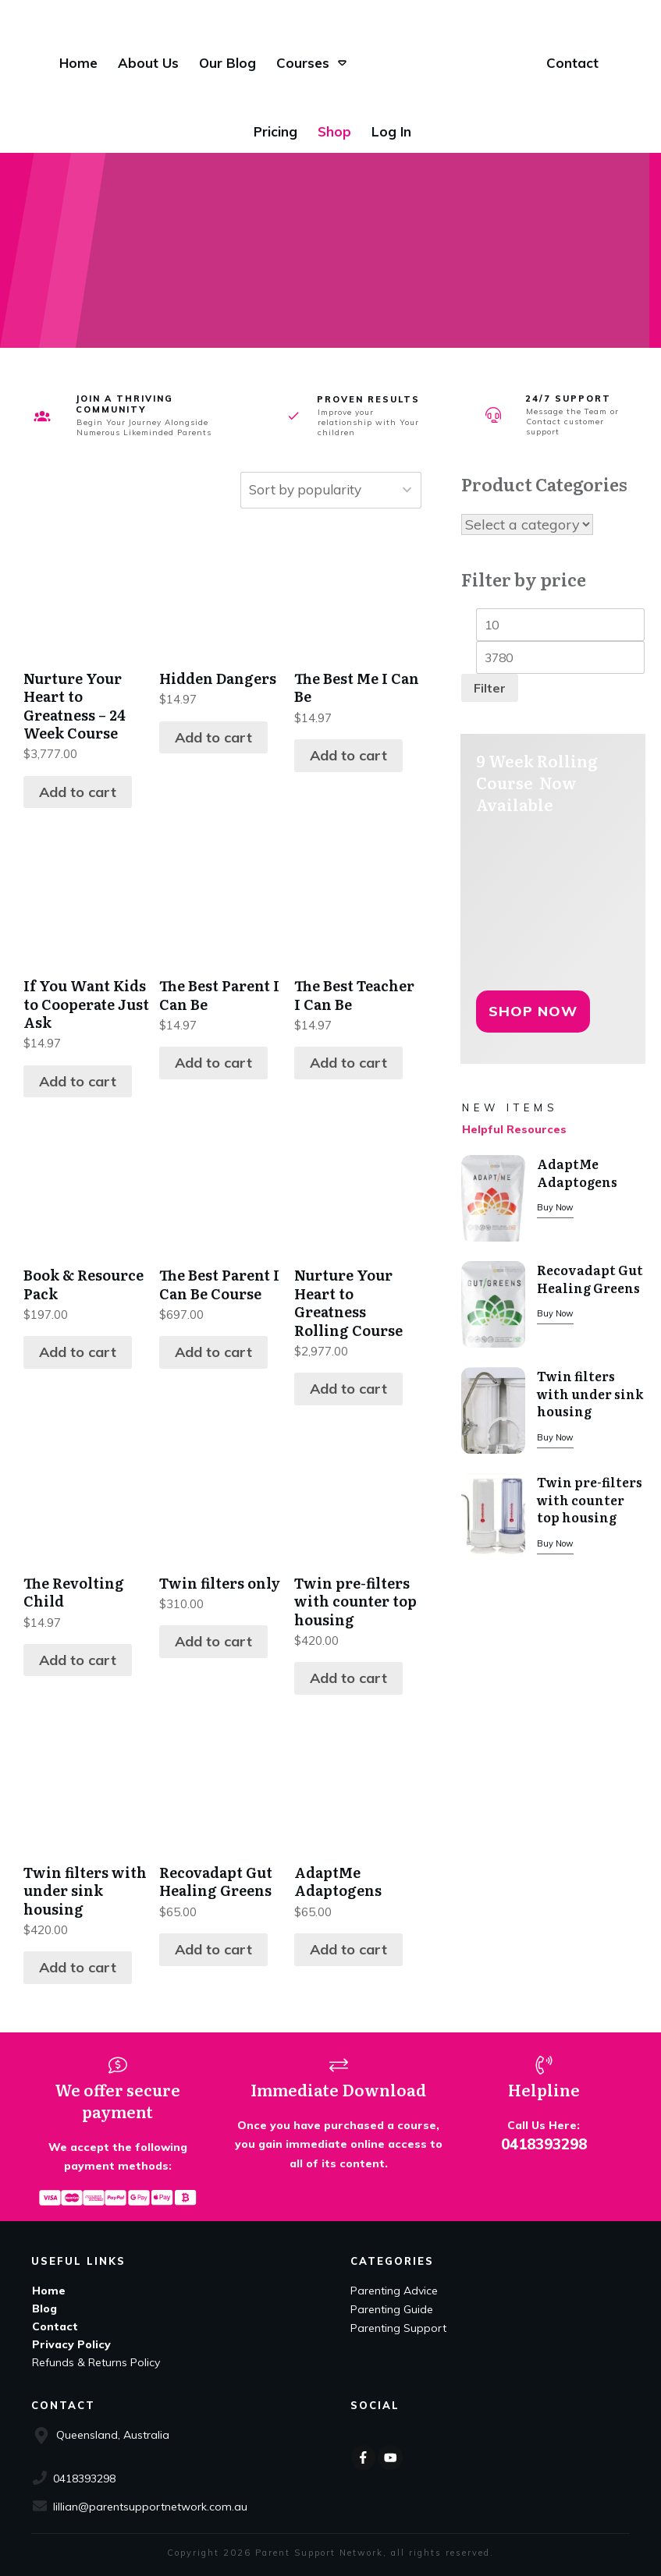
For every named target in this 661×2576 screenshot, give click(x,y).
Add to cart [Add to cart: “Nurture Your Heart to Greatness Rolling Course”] (348, 1389)
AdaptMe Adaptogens (577, 1173)
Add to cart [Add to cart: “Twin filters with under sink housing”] (77, 1967)
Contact (55, 2326)
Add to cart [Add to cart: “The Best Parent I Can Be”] (213, 1063)
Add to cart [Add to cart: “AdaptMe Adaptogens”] (348, 1949)
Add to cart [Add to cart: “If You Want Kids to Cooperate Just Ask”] (77, 1081)
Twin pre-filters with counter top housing (589, 1500)
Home (49, 2291)
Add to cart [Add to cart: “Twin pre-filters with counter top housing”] (348, 1678)
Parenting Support (398, 2328)
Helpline (544, 2089)
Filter (490, 688)
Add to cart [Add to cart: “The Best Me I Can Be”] (348, 755)
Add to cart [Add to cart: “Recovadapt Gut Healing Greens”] (213, 1949)
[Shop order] (325, 490)
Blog (44, 2308)
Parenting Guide (391, 2309)
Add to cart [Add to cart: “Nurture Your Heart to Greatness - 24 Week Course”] (77, 792)
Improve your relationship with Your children (368, 422)
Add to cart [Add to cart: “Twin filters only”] (213, 1641)
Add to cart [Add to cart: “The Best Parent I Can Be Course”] (213, 1352)
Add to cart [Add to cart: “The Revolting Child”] (77, 1660)
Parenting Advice (394, 2291)
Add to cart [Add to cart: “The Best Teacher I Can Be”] (348, 1063)
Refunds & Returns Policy (96, 2362)
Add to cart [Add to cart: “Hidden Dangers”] (213, 737)
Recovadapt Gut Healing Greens (590, 1279)
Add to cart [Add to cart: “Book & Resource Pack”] (77, 1352)
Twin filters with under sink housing (590, 1394)
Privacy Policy (71, 2344)
